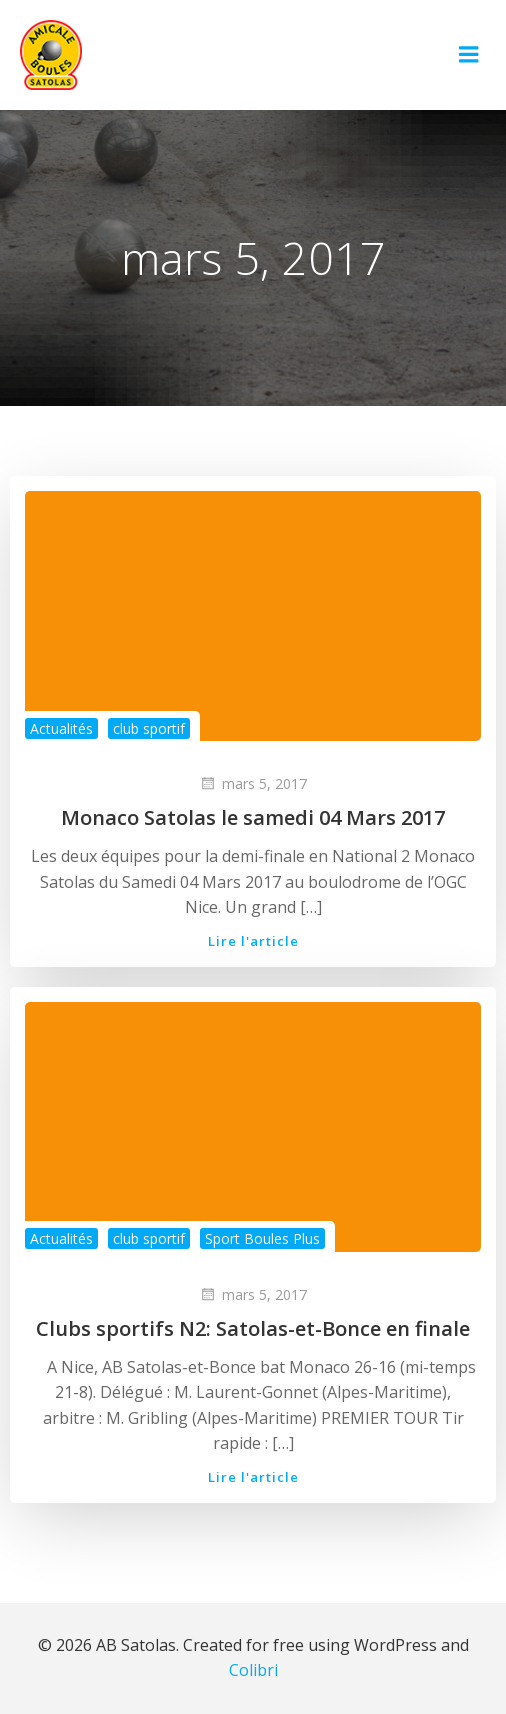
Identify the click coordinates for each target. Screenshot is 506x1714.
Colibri (253, 1670)
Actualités (61, 728)
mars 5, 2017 (253, 783)
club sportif (149, 728)
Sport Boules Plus (262, 1238)
